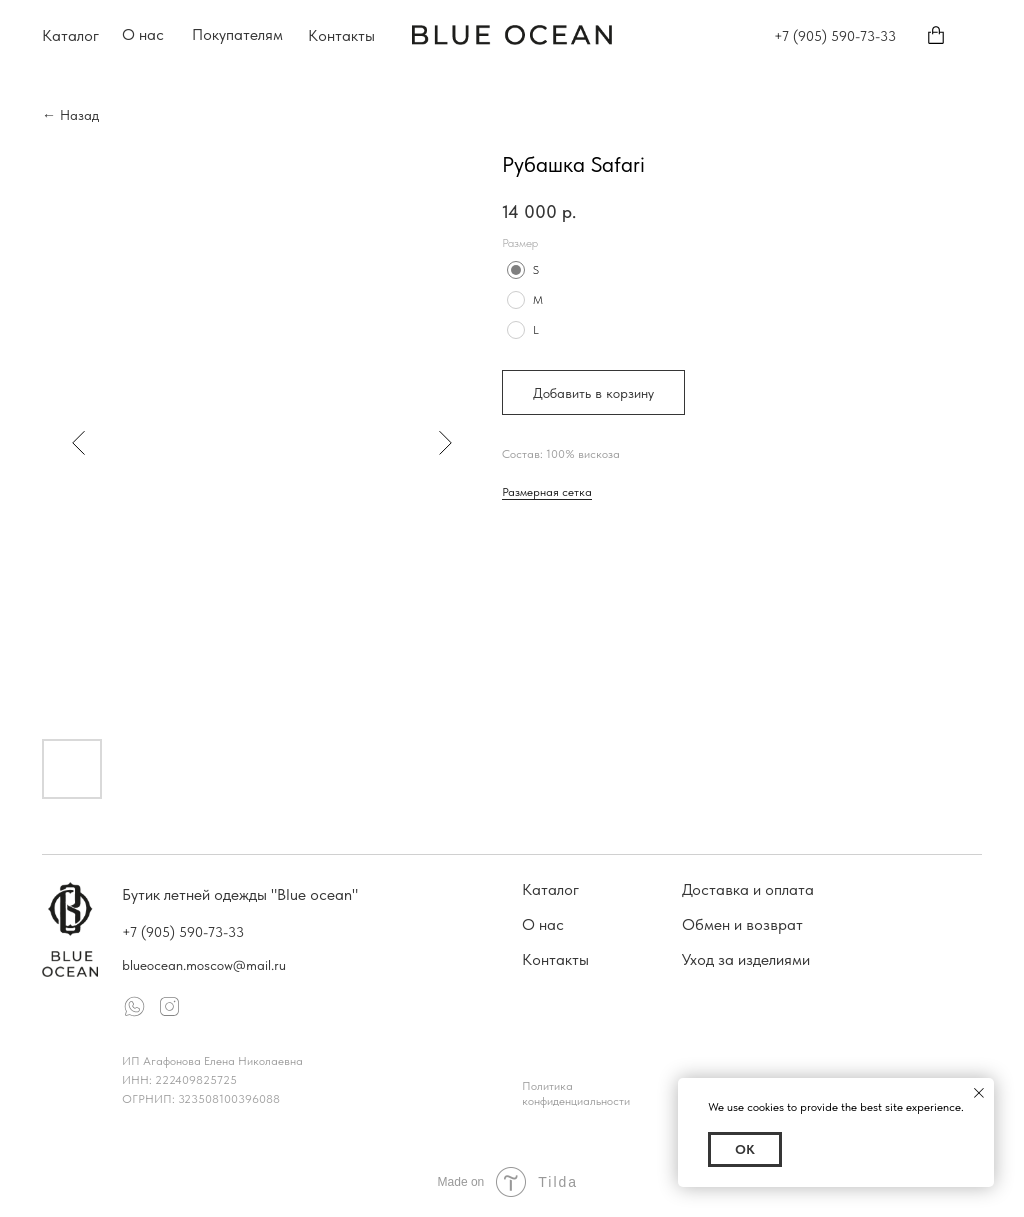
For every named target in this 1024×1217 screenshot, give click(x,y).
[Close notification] (979, 1093)
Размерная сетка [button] (547, 492)
